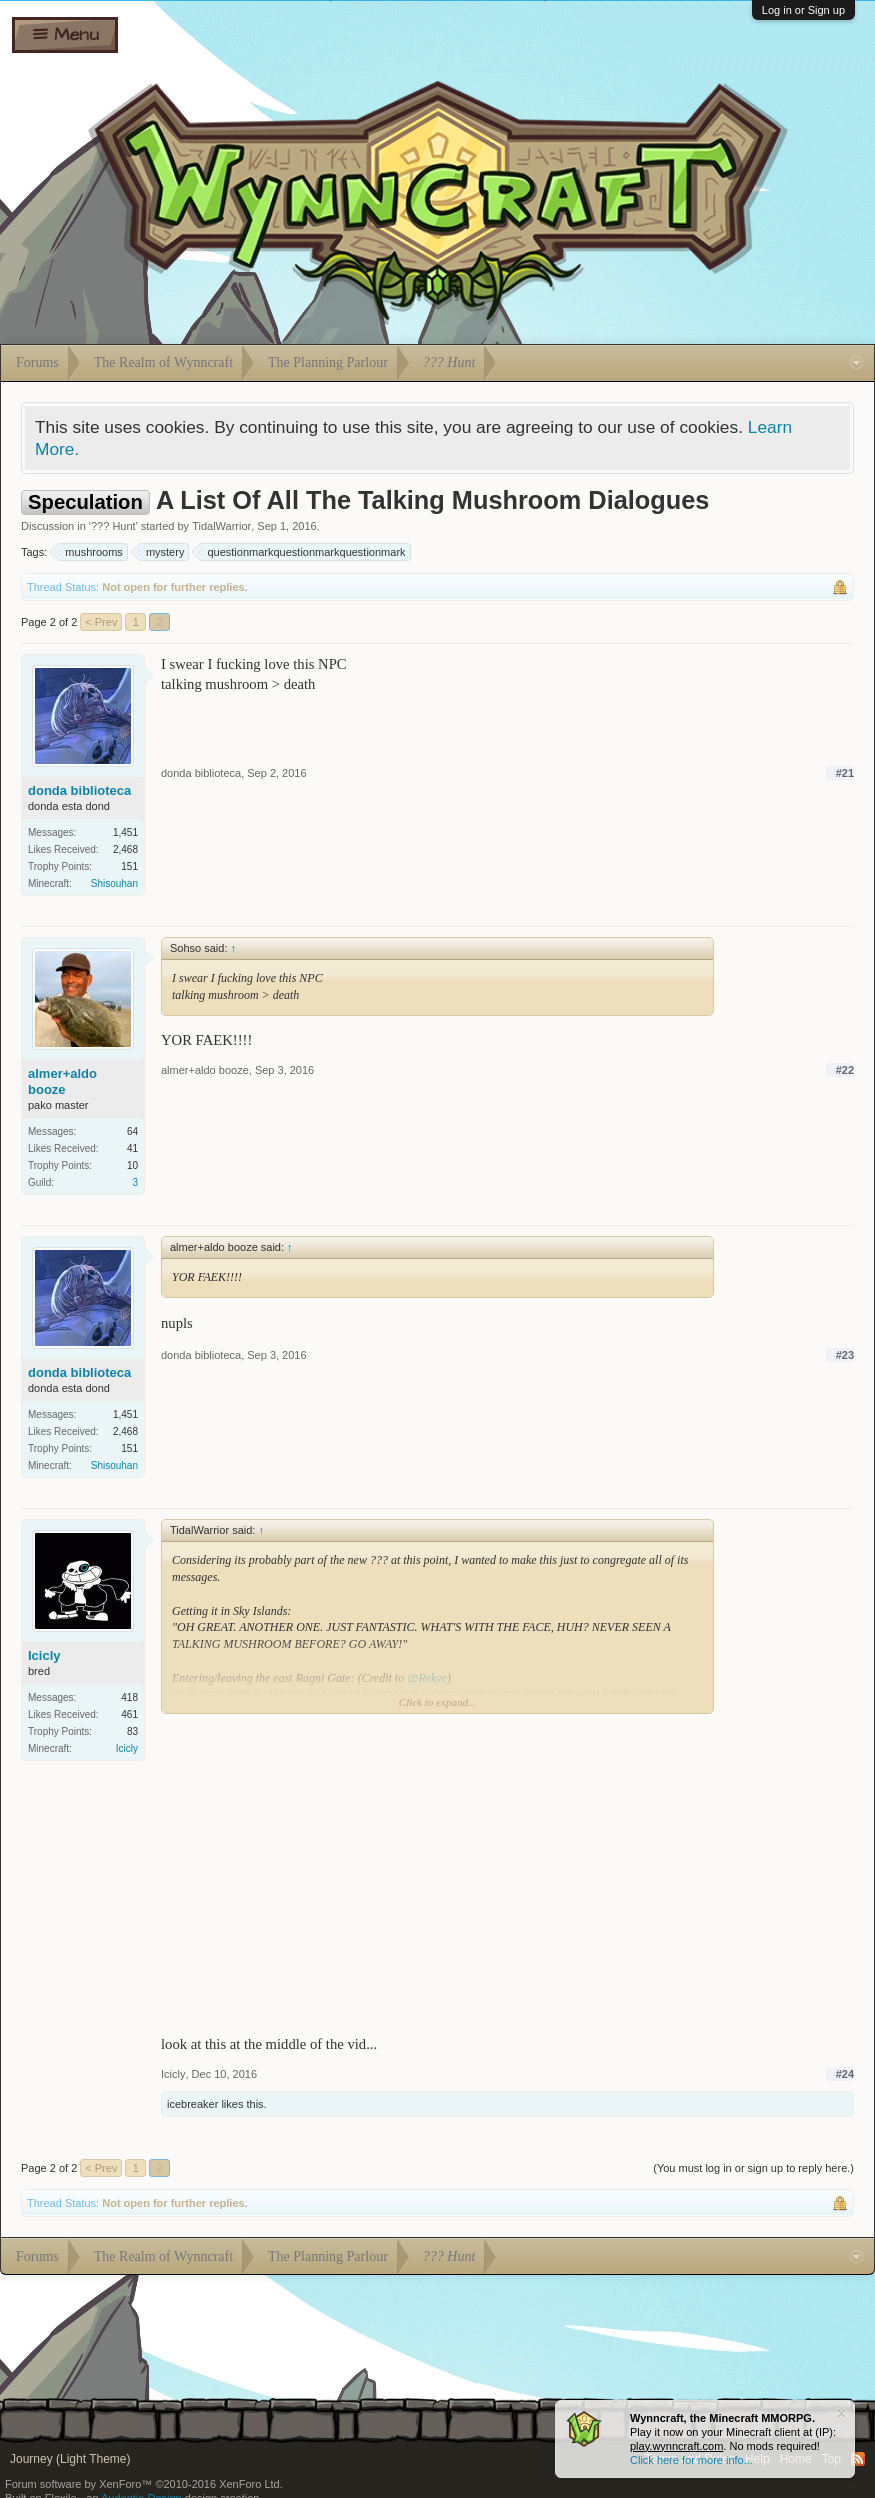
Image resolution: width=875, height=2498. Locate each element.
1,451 (125, 832)
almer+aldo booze (62, 1081)
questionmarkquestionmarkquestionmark (303, 552)
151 (129, 866)
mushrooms (90, 552)
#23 (845, 1355)
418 (129, 1697)
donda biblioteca (79, 790)
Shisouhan (114, 883)
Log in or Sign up (803, 10)
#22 (845, 1070)
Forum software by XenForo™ (144, 2484)
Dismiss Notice (841, 2413)
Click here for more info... (691, 2460)
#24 (845, 2074)
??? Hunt (113, 526)
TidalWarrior (221, 526)
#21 (845, 773)
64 (132, 1131)
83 (132, 1731)
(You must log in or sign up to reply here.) (753, 2168)
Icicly (44, 1655)
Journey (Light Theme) (70, 2459)
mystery (162, 552)
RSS (858, 2459)
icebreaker (192, 2104)
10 (132, 1165)
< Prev (101, 622)
